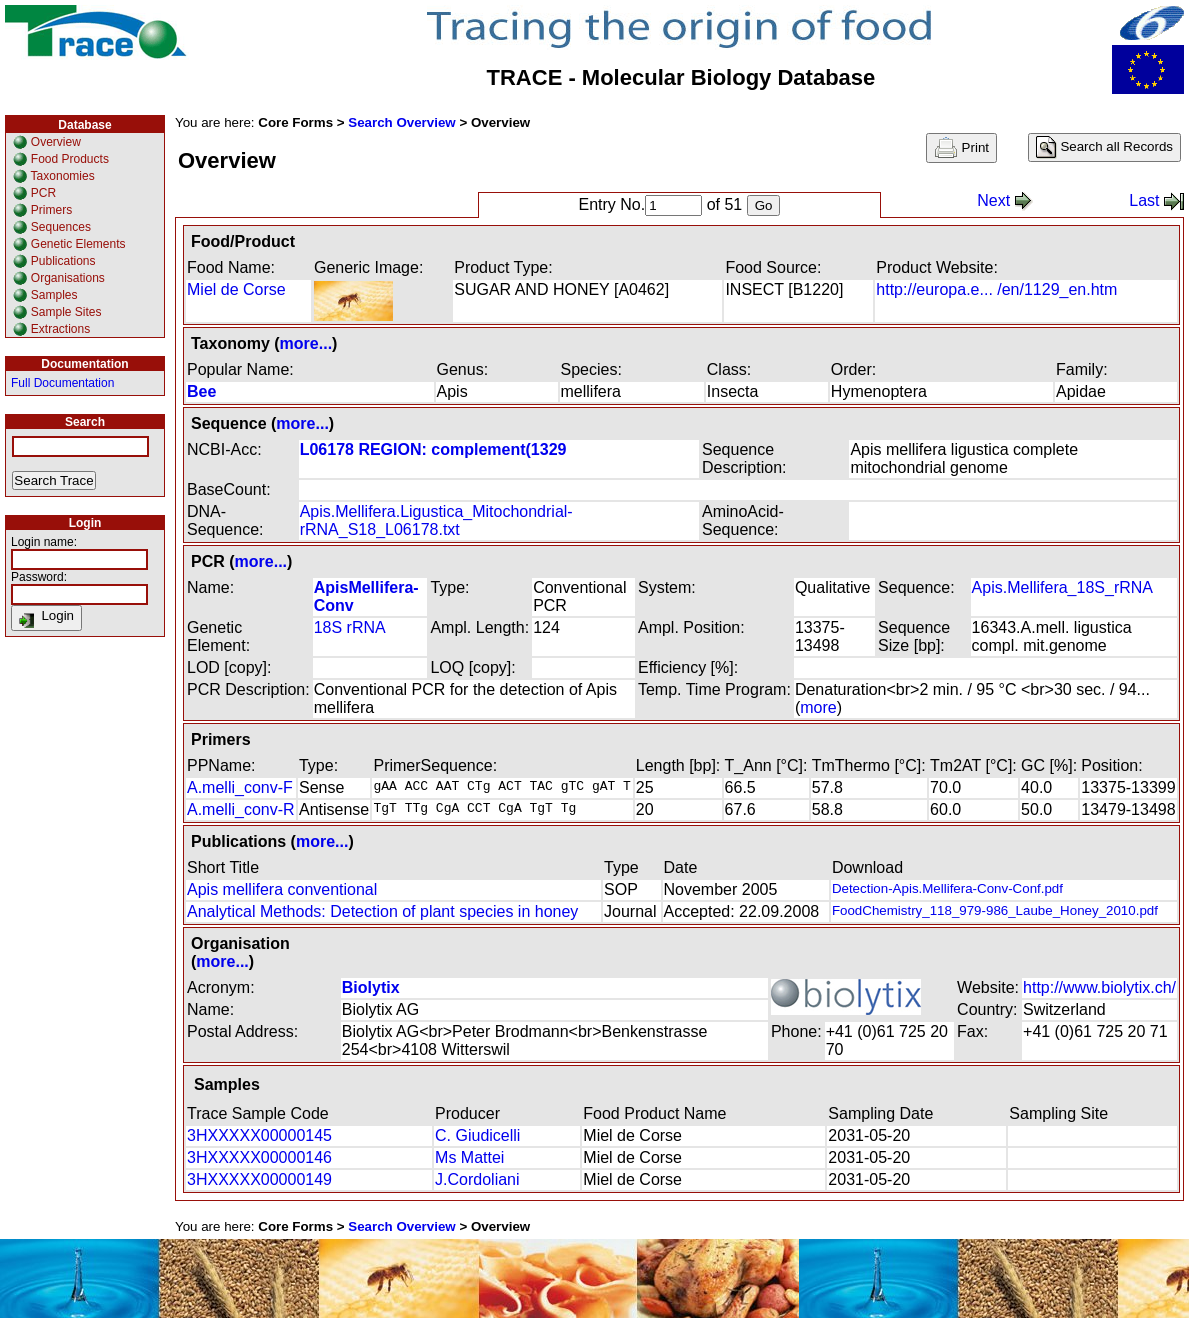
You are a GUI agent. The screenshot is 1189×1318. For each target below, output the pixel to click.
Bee (201, 391)
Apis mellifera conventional (282, 889)
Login (46, 618)
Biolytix (371, 987)
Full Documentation (62, 383)
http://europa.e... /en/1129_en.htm (996, 289)
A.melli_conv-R (241, 809)
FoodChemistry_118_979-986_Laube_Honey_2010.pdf (995, 910)
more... (306, 343)
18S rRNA (350, 627)
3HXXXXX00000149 (259, 1179)
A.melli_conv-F (240, 787)
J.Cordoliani (477, 1179)
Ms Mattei (469, 1157)
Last (1156, 200)
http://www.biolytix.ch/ (1099, 987)
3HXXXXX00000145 (259, 1135)
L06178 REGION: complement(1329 (433, 449)
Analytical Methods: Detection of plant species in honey (382, 911)
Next (1004, 200)
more (818, 707)
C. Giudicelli (477, 1135)
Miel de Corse (236, 289)
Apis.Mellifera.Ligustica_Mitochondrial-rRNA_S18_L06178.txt (436, 520)
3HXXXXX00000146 (259, 1157)
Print (961, 148)
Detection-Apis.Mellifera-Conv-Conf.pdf (947, 888)
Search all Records (1104, 147)
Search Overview (401, 122)
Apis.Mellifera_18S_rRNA (1062, 587)
